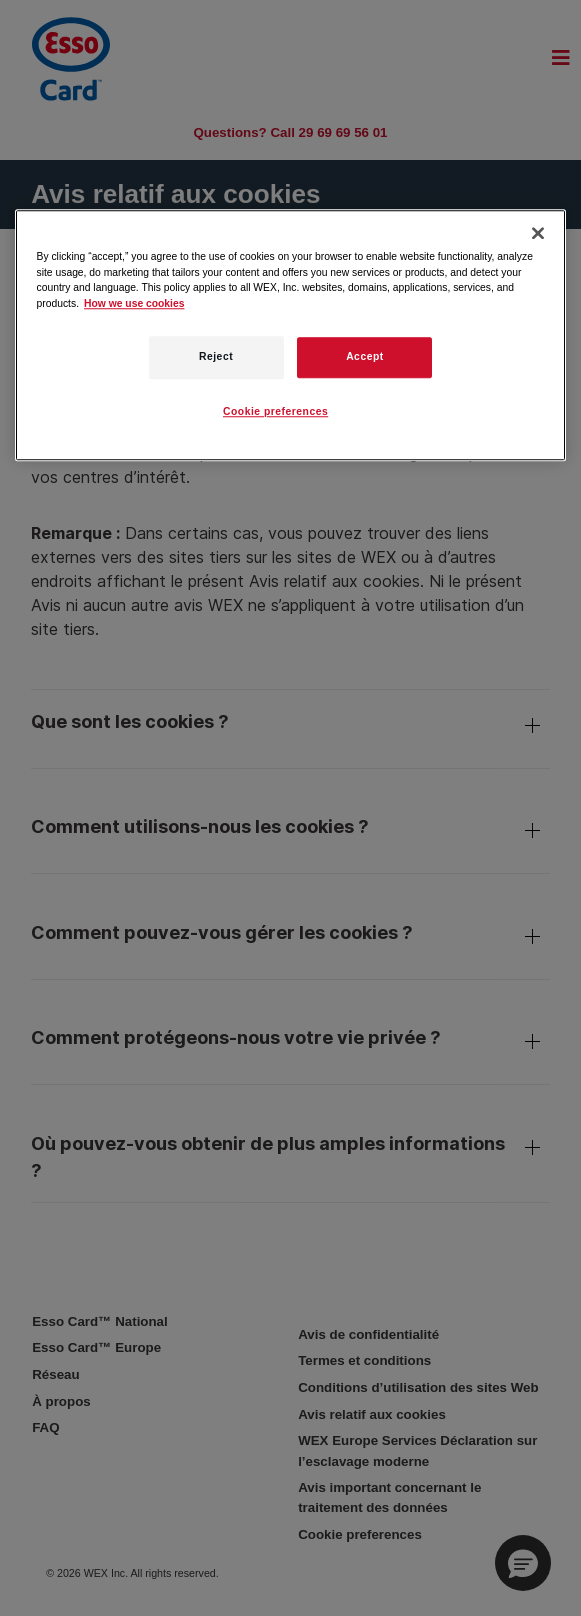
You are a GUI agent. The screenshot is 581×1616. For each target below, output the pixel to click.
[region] (291, 336)
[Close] (538, 234)
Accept (365, 357)
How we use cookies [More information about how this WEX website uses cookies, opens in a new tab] (134, 303)
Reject (216, 357)
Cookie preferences (275, 412)
